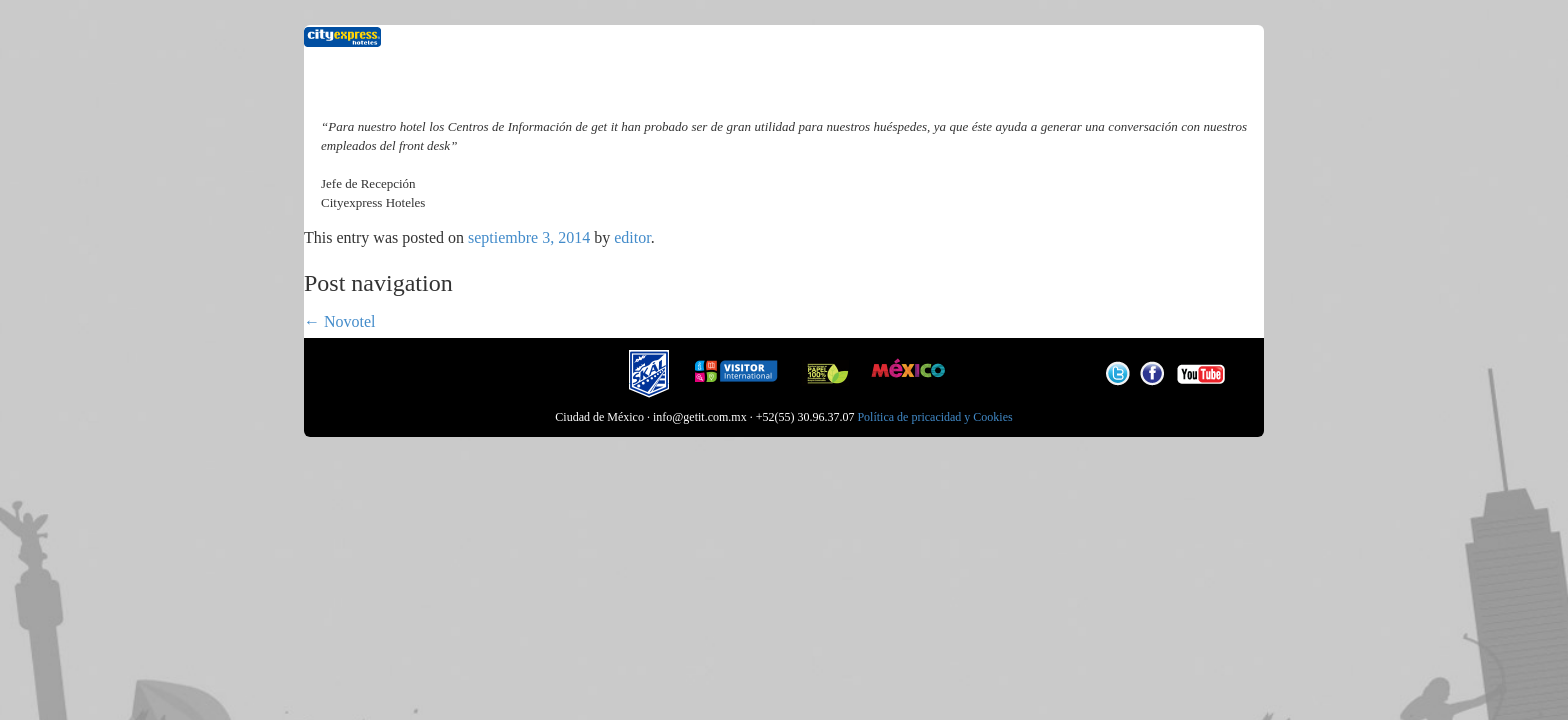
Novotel (340, 321)
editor (632, 237)
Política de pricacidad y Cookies (934, 417)
